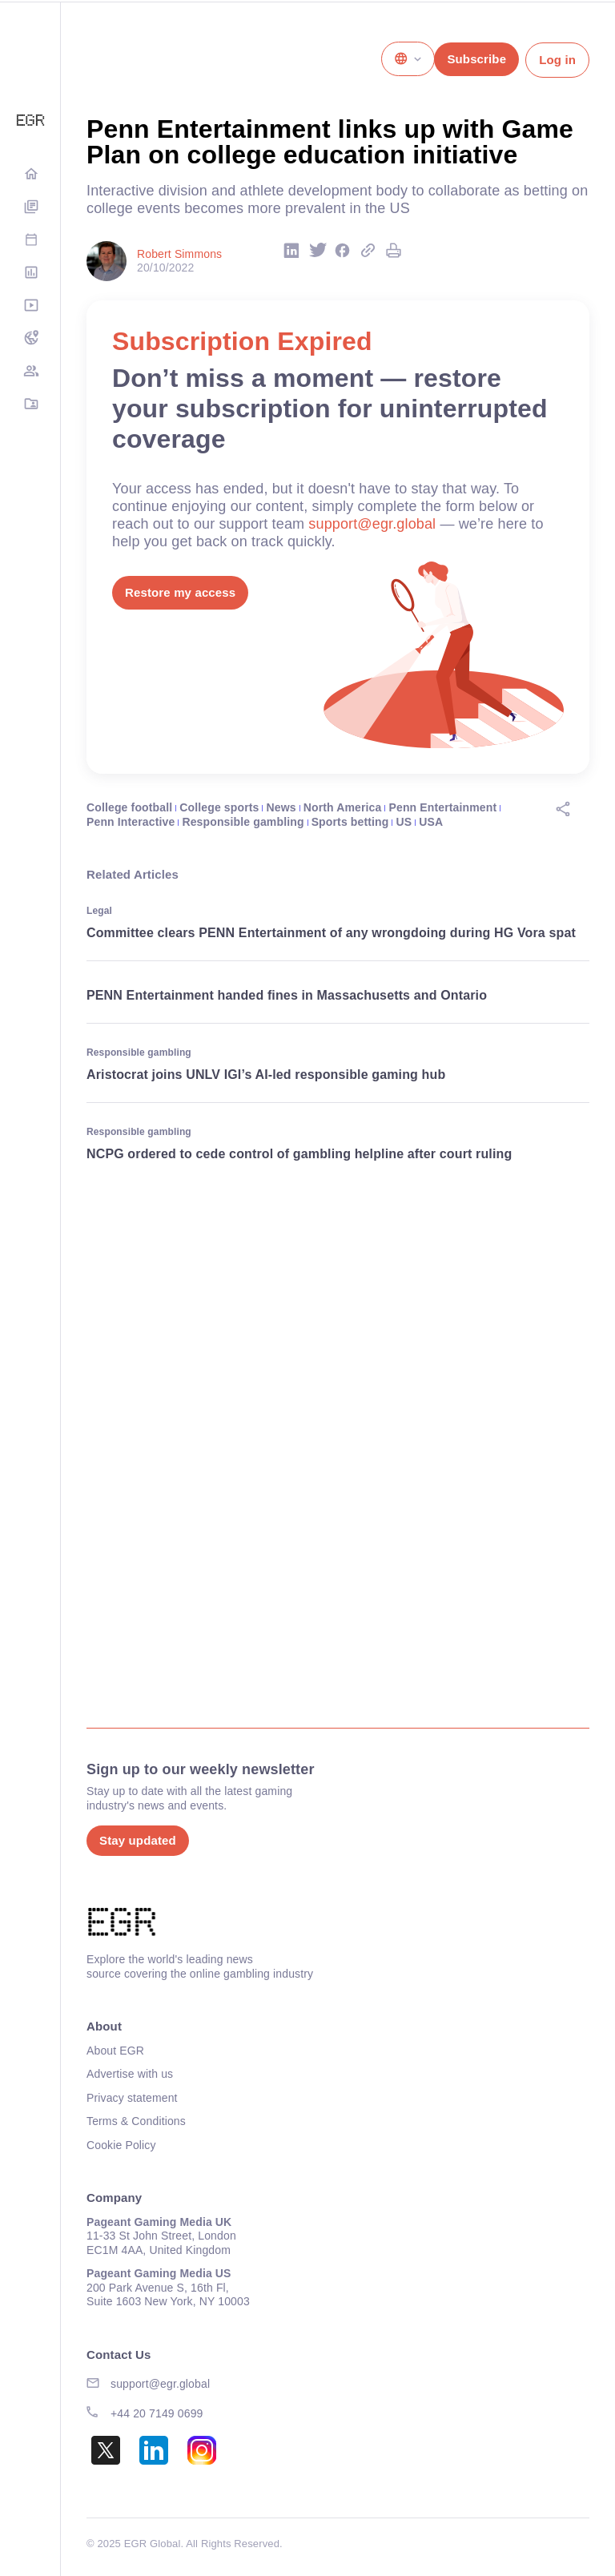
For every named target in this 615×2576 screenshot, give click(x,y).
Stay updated (137, 1840)
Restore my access (180, 592)
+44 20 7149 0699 (157, 2413)
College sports (219, 807)
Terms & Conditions (136, 2121)
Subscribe (476, 59)
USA (431, 821)
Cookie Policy (121, 2145)
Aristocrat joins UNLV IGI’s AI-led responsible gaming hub (265, 1074)
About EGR (115, 2050)
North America (342, 807)
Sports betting (350, 821)
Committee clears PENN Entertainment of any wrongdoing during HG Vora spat (332, 933)
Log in (557, 59)
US (404, 821)
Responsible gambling (242, 821)
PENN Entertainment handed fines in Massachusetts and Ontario (286, 995)
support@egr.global (372, 524)
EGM (30, 372)
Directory (30, 405)
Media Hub (30, 306)
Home (30, 175)
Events (30, 241)
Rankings (30, 273)
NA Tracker (30, 339)
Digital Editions (30, 208)
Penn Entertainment (443, 807)
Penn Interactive (130, 821)
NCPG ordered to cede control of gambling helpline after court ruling (301, 1154)
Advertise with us (129, 2073)
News (281, 807)
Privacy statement (132, 2097)
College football (129, 807)
